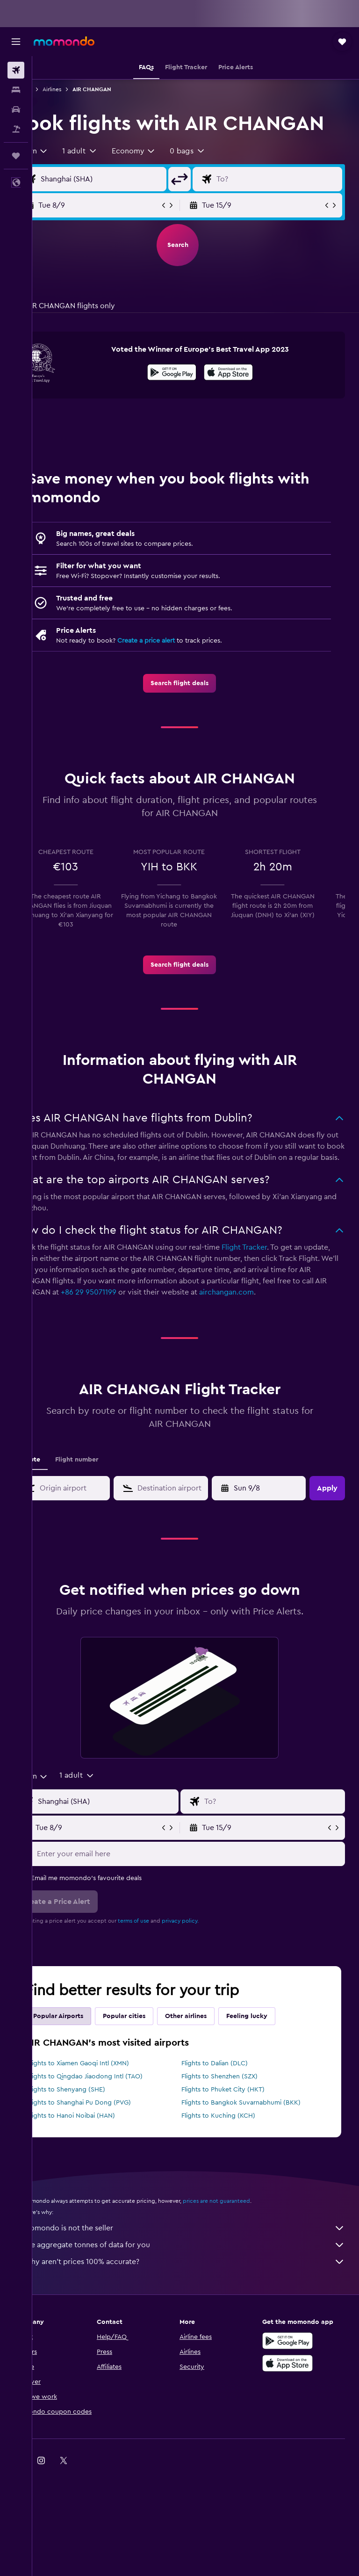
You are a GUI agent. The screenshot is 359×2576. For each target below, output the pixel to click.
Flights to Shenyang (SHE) (98, 2138)
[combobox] (63, 177)
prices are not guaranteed (248, 2249)
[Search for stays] (16, 89)
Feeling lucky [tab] (279, 2065)
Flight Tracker (276, 1284)
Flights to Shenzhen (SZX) (236, 2125)
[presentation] (244, 398)
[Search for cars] (16, 109)
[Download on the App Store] (244, 400)
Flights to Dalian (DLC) (231, 2112)
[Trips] (16, 155)
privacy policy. (212, 1969)
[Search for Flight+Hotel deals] (16, 129)
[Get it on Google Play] (188, 400)
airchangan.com (73, 1341)
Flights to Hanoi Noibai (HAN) (103, 2164)
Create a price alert (178, 667)
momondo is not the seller (200, 2276)
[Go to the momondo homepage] (64, 41)
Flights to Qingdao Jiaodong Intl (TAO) (117, 2125)
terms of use (165, 1969)
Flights (55, 89)
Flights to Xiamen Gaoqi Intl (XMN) (110, 2112)
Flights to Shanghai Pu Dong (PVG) (111, 2151)
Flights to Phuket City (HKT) (239, 2138)
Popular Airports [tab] (90, 2065)
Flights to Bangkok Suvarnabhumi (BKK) (257, 2151)
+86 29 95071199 (208, 1329)
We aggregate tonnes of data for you (200, 2293)
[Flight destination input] (285, 205)
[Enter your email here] (205, 1902)
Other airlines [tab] (218, 2065)
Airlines (84, 89)
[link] (195, 709)
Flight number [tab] (108, 1508)
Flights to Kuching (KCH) (235, 2164)
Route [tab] (63, 1508)
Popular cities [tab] (156, 2065)
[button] (16, 41)
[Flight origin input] (125, 205)
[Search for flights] (16, 70)
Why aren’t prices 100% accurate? (200, 2310)
